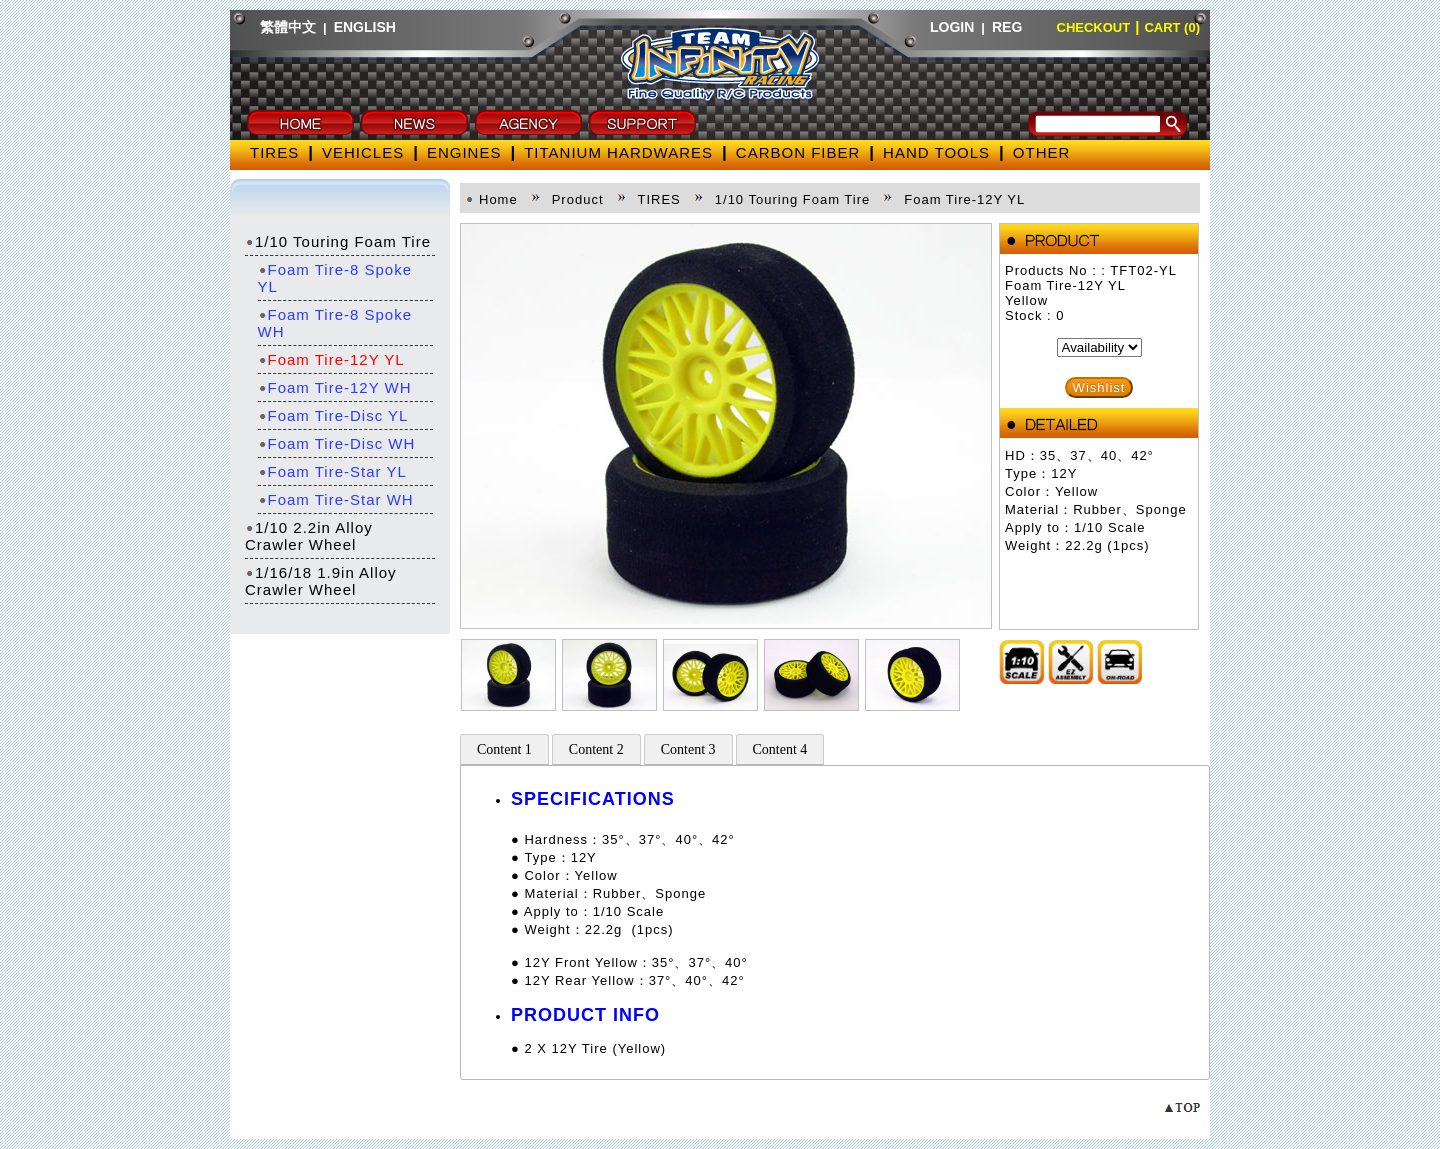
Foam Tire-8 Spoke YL (335, 278)
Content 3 (688, 749)
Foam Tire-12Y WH (335, 387)
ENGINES (464, 152)
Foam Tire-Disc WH (337, 443)
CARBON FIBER (798, 152)
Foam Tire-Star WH (336, 499)
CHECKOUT (1094, 27)
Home (498, 199)
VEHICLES (363, 152)
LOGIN (952, 27)
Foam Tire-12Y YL (331, 359)
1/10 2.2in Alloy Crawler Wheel (309, 536)
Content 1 (504, 749)
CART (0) (1172, 27)
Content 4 (780, 749)
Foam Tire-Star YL (332, 471)
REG (1007, 27)
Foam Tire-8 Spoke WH (335, 323)
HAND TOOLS (936, 152)
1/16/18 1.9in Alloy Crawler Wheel (321, 581)
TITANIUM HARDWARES (618, 152)
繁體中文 (288, 27)
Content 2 (596, 749)
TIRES (274, 152)
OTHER (1042, 152)
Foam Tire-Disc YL (333, 415)
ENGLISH (365, 27)
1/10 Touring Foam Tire (338, 241)
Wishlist (1099, 387)
